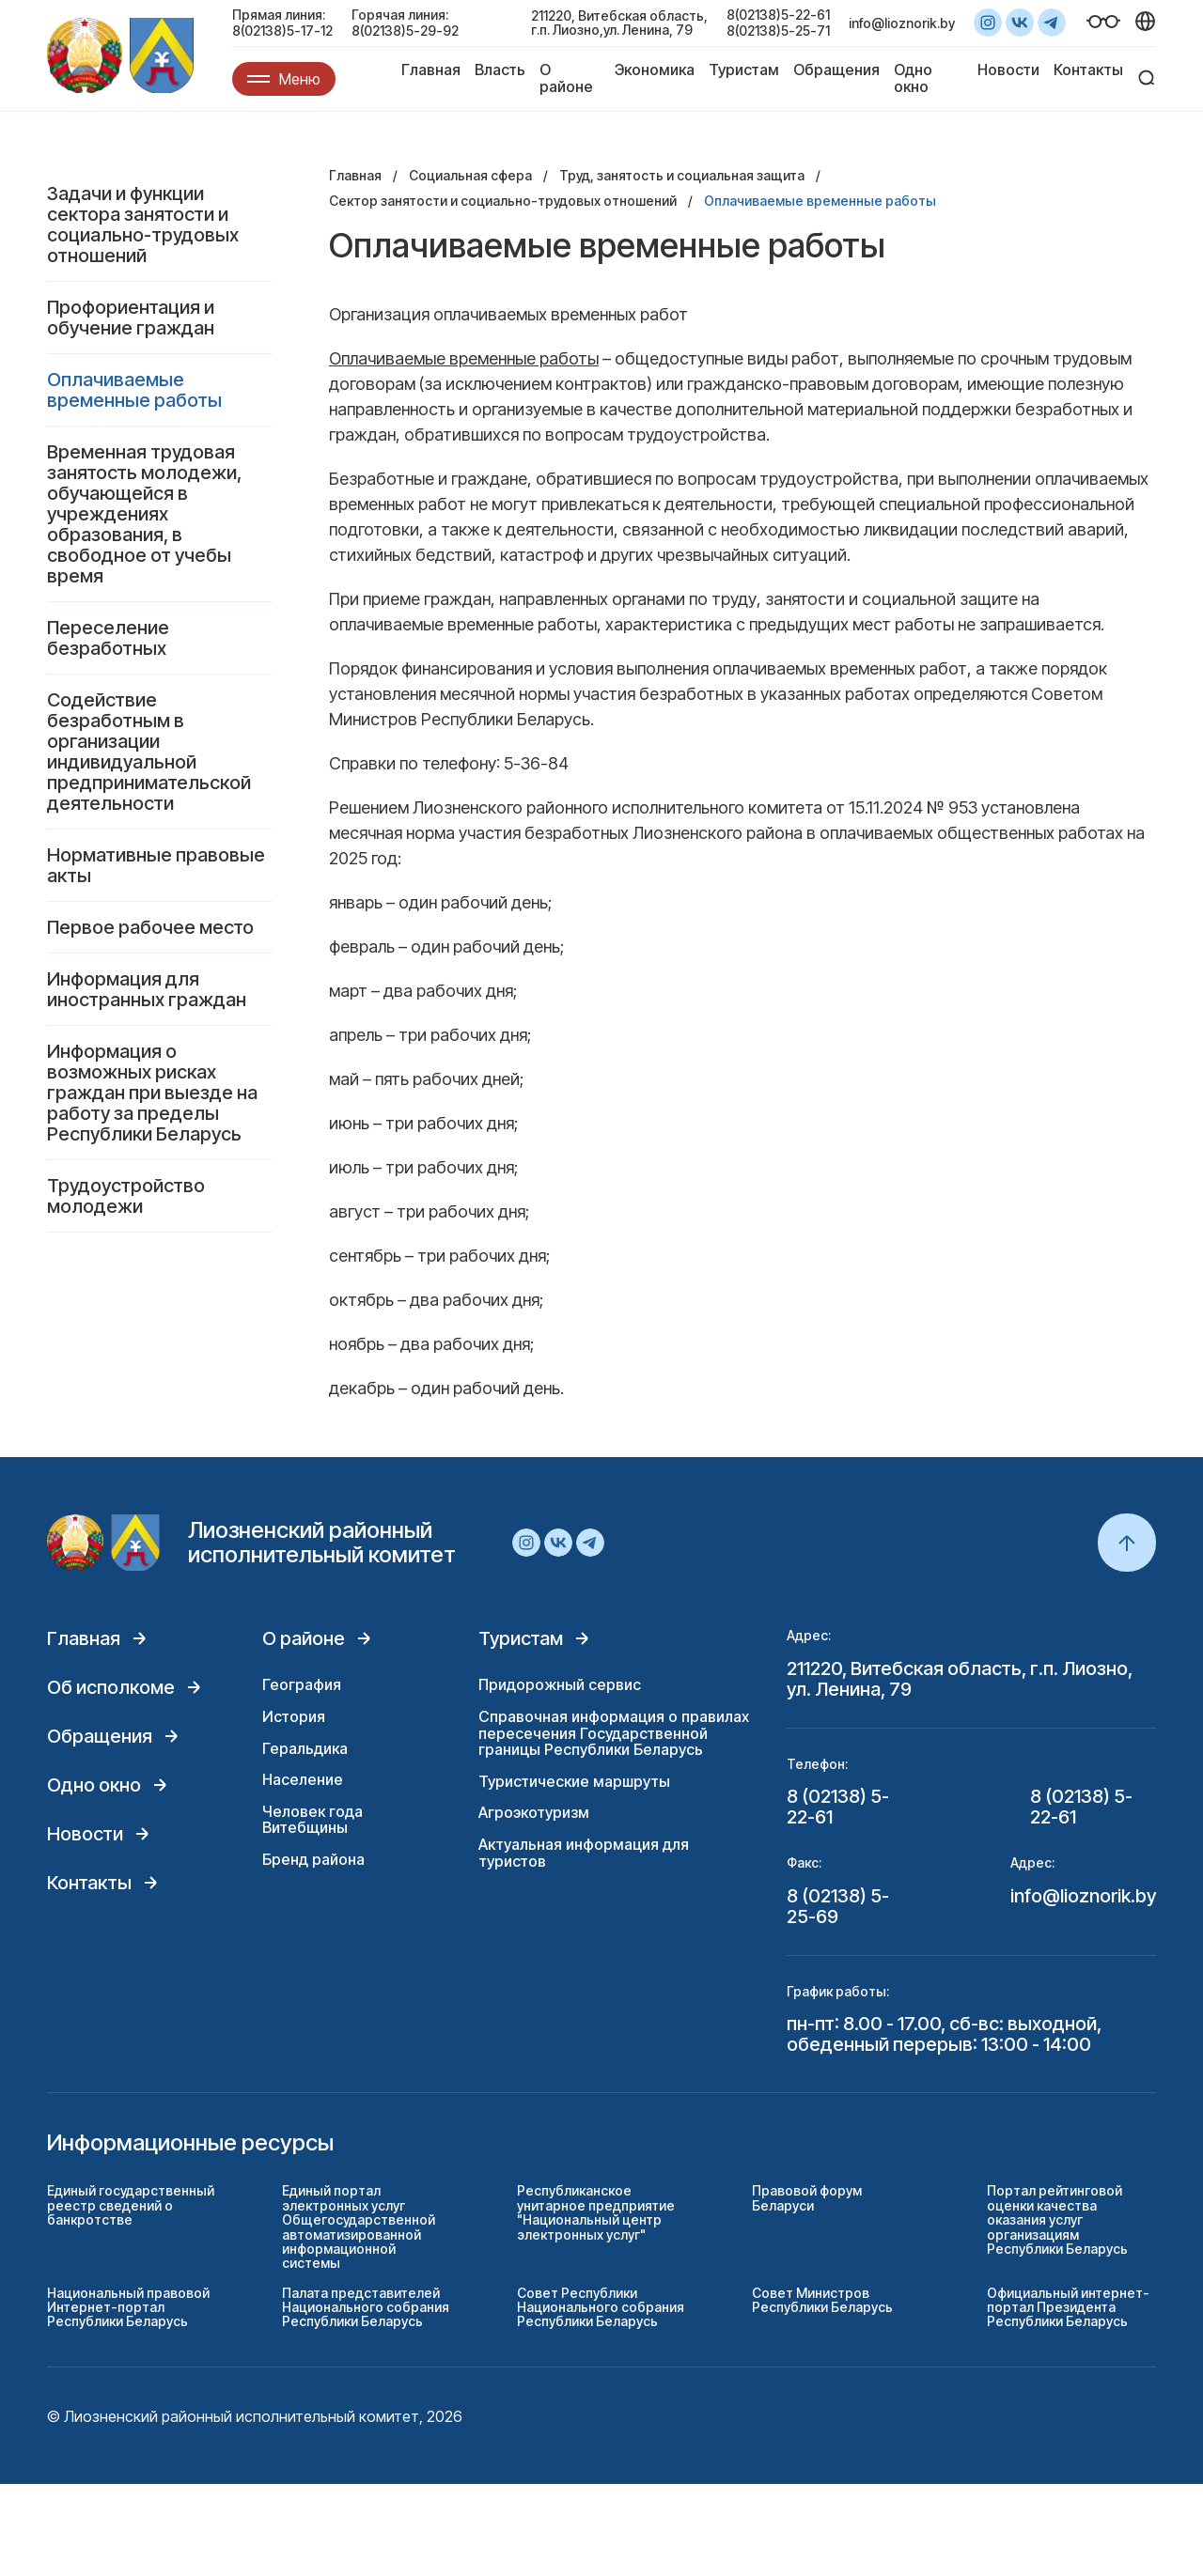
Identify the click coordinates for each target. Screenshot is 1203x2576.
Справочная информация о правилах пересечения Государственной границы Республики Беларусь (613, 1733)
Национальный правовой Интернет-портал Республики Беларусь (128, 2307)
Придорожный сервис (559, 1684)
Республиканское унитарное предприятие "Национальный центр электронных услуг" (596, 2212)
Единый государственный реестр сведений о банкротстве (130, 2204)
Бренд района (313, 1859)
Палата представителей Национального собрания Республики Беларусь (365, 2307)
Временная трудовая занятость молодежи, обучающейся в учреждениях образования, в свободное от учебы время (144, 514)
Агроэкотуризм (533, 1812)
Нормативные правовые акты (156, 865)
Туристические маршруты (574, 1781)
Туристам (744, 69)
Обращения (836, 69)
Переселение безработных (108, 638)
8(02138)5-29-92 (405, 30)
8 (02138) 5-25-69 (838, 1906)
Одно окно (913, 78)
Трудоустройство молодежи (126, 1196)
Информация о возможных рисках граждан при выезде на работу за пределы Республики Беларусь (152, 1092)
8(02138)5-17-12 (282, 30)
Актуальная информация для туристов (583, 1852)
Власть (500, 69)
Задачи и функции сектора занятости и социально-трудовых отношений (143, 224)
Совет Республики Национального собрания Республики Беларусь (600, 2307)
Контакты (1088, 69)
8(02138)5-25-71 (778, 30)
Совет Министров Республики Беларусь (822, 2300)
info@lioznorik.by (902, 23)
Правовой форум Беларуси (807, 2197)
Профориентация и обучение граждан (130, 317)
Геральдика (305, 1748)
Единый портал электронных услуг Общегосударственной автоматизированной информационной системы (358, 2226)
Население (302, 1779)
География (301, 1684)
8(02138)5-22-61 (778, 15)
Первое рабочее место (150, 927)
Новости (1008, 69)
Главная (431, 69)
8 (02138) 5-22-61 (838, 1806)
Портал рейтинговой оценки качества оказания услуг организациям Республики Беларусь (1057, 2219)
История (293, 1716)
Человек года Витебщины (312, 1820)
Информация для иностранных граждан (146, 989)
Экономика (655, 69)
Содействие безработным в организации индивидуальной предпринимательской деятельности (149, 752)
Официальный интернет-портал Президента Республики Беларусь (1068, 2307)
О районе (566, 78)
